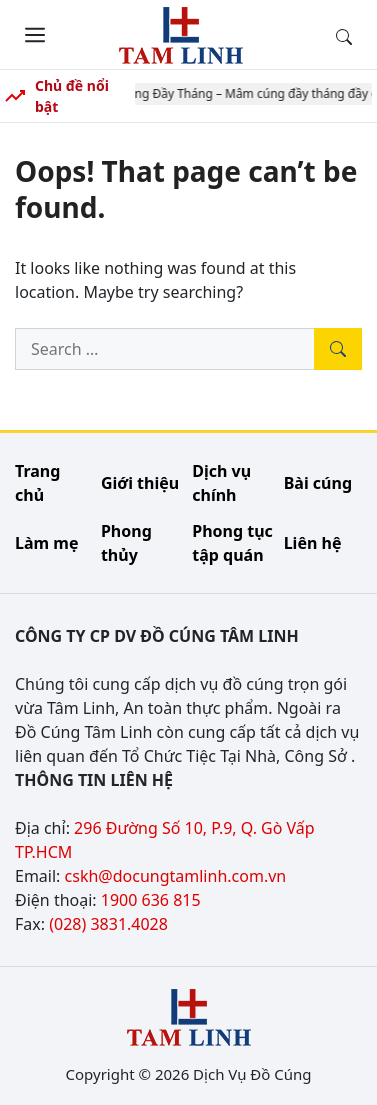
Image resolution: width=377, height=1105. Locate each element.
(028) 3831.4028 (108, 924)
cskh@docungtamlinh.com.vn (176, 876)
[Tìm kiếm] (338, 349)
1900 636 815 (151, 900)
